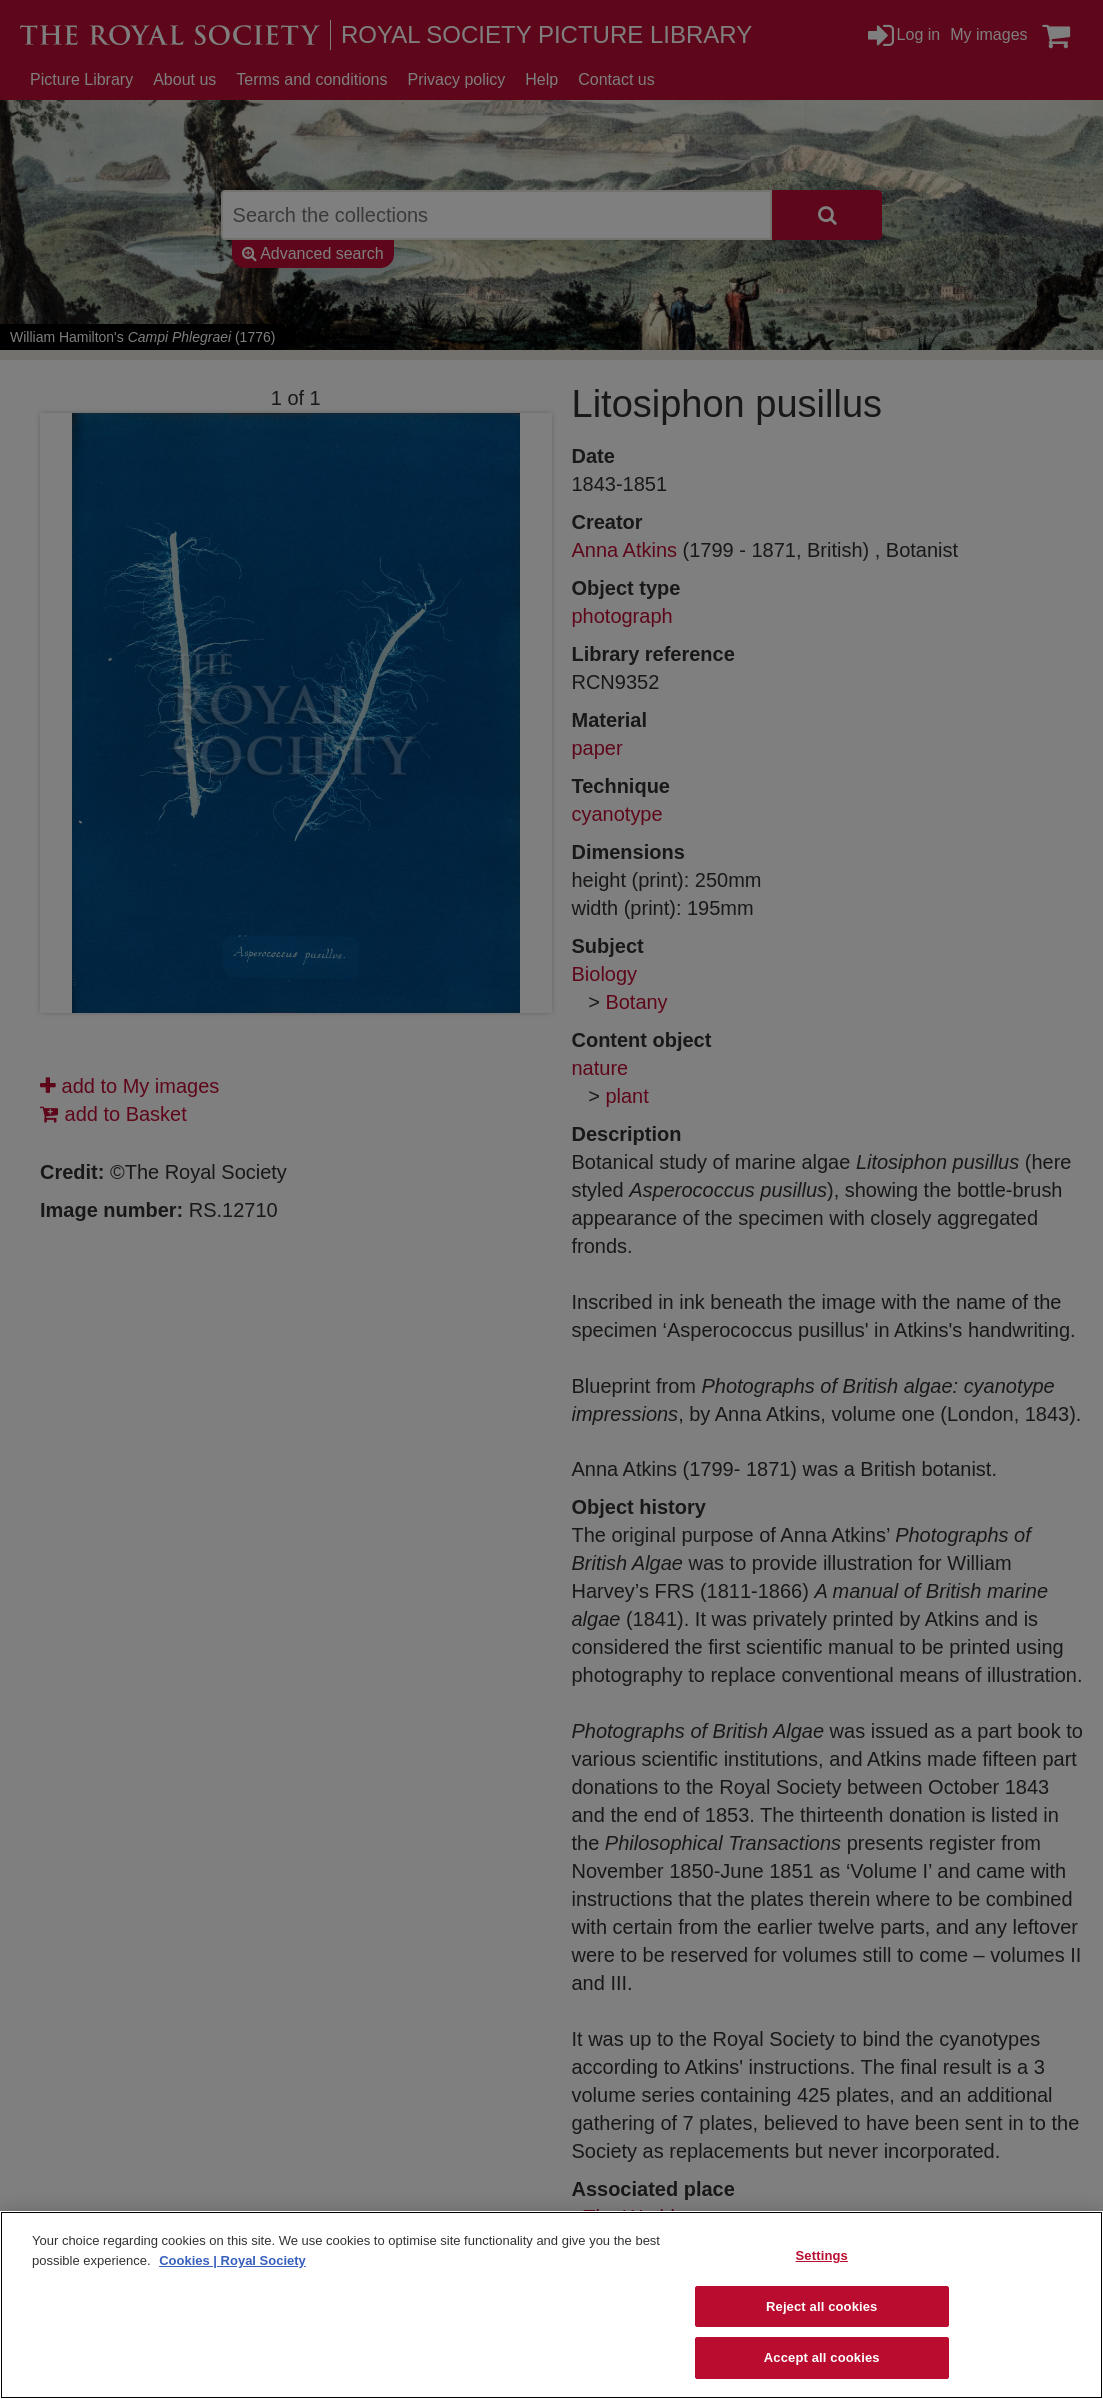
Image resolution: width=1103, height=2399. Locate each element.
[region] (551, 2305)
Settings (822, 2255)
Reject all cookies (821, 2306)
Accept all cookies (822, 2357)
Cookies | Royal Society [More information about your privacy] (232, 2260)
